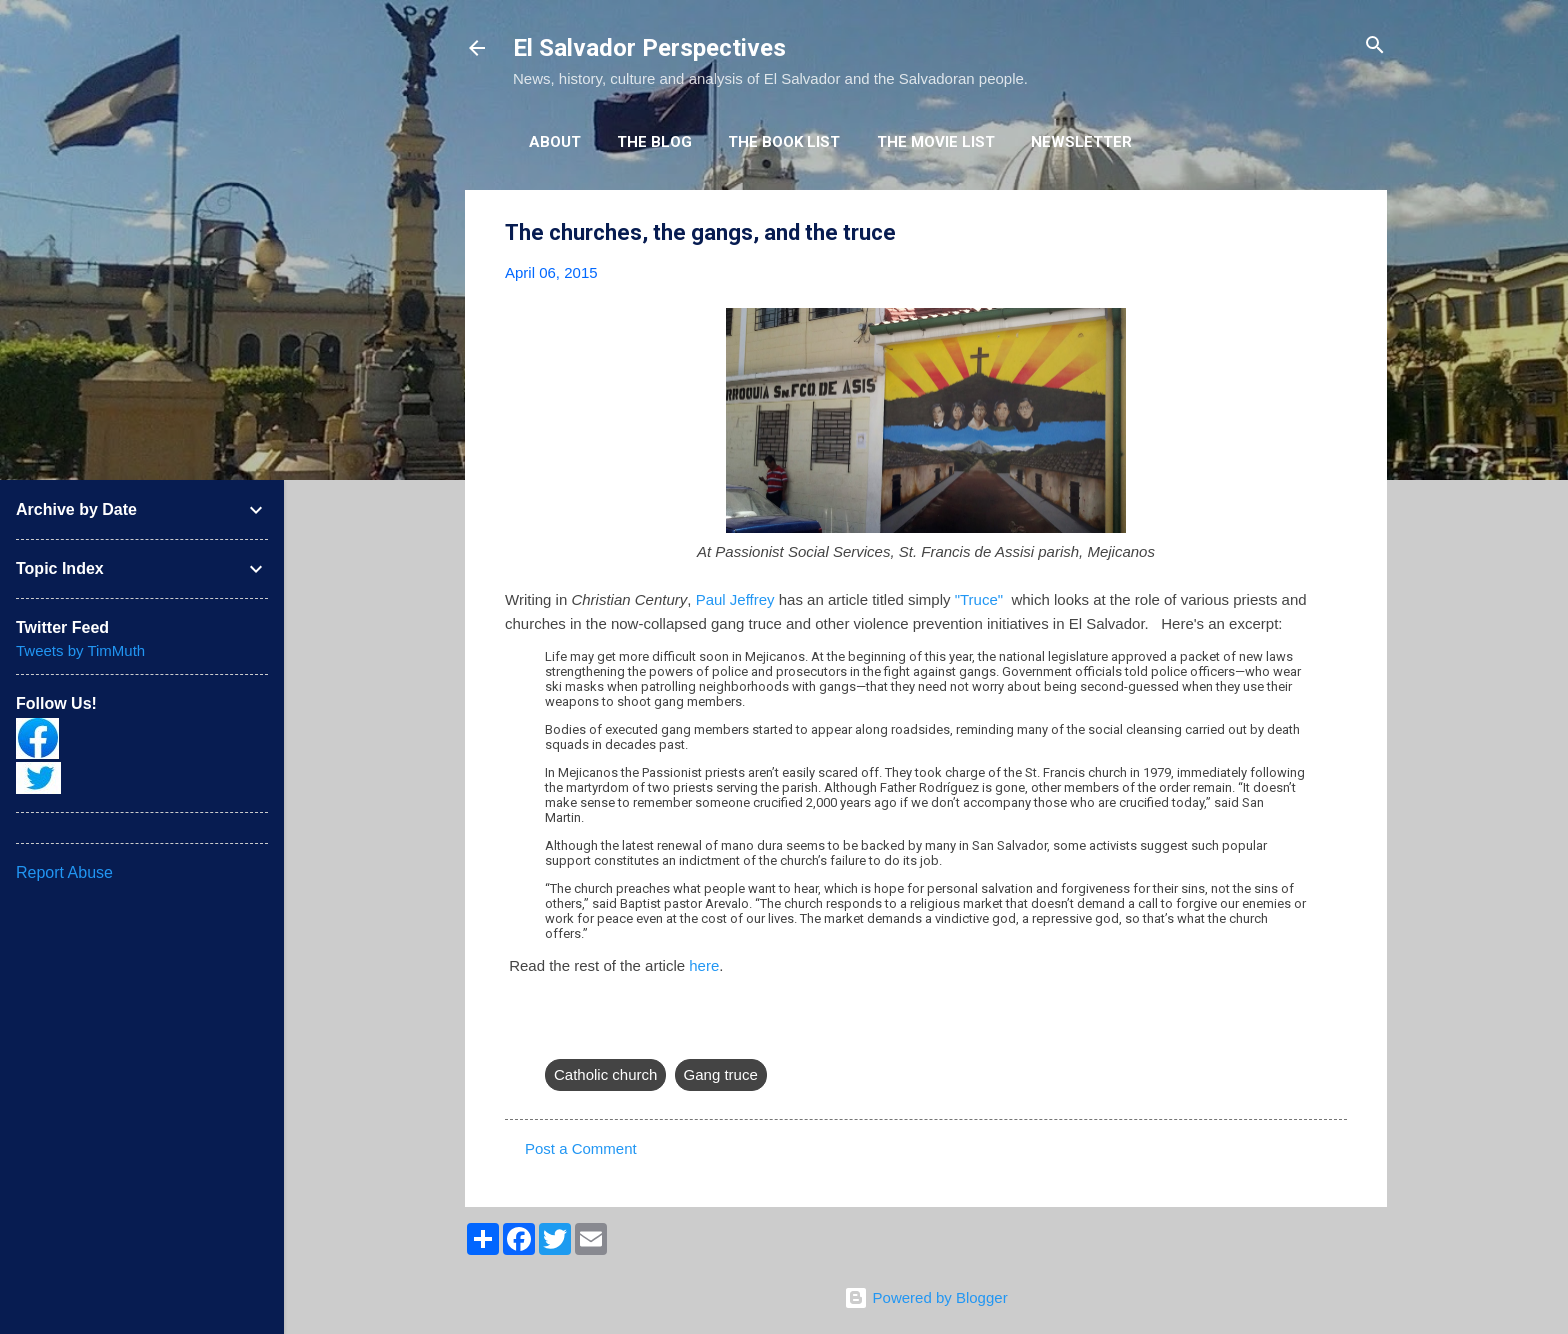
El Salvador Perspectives (649, 48)
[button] (1335, 233)
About (555, 142)
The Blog (654, 142)
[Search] (1375, 46)
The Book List (784, 142)
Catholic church (605, 1074)
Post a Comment (581, 1148)
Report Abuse (64, 872)
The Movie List (936, 142)
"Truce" (979, 599)
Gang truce (721, 1074)
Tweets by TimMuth (80, 650)
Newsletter (1081, 142)
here (704, 965)
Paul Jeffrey (735, 599)
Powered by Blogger (925, 1297)
